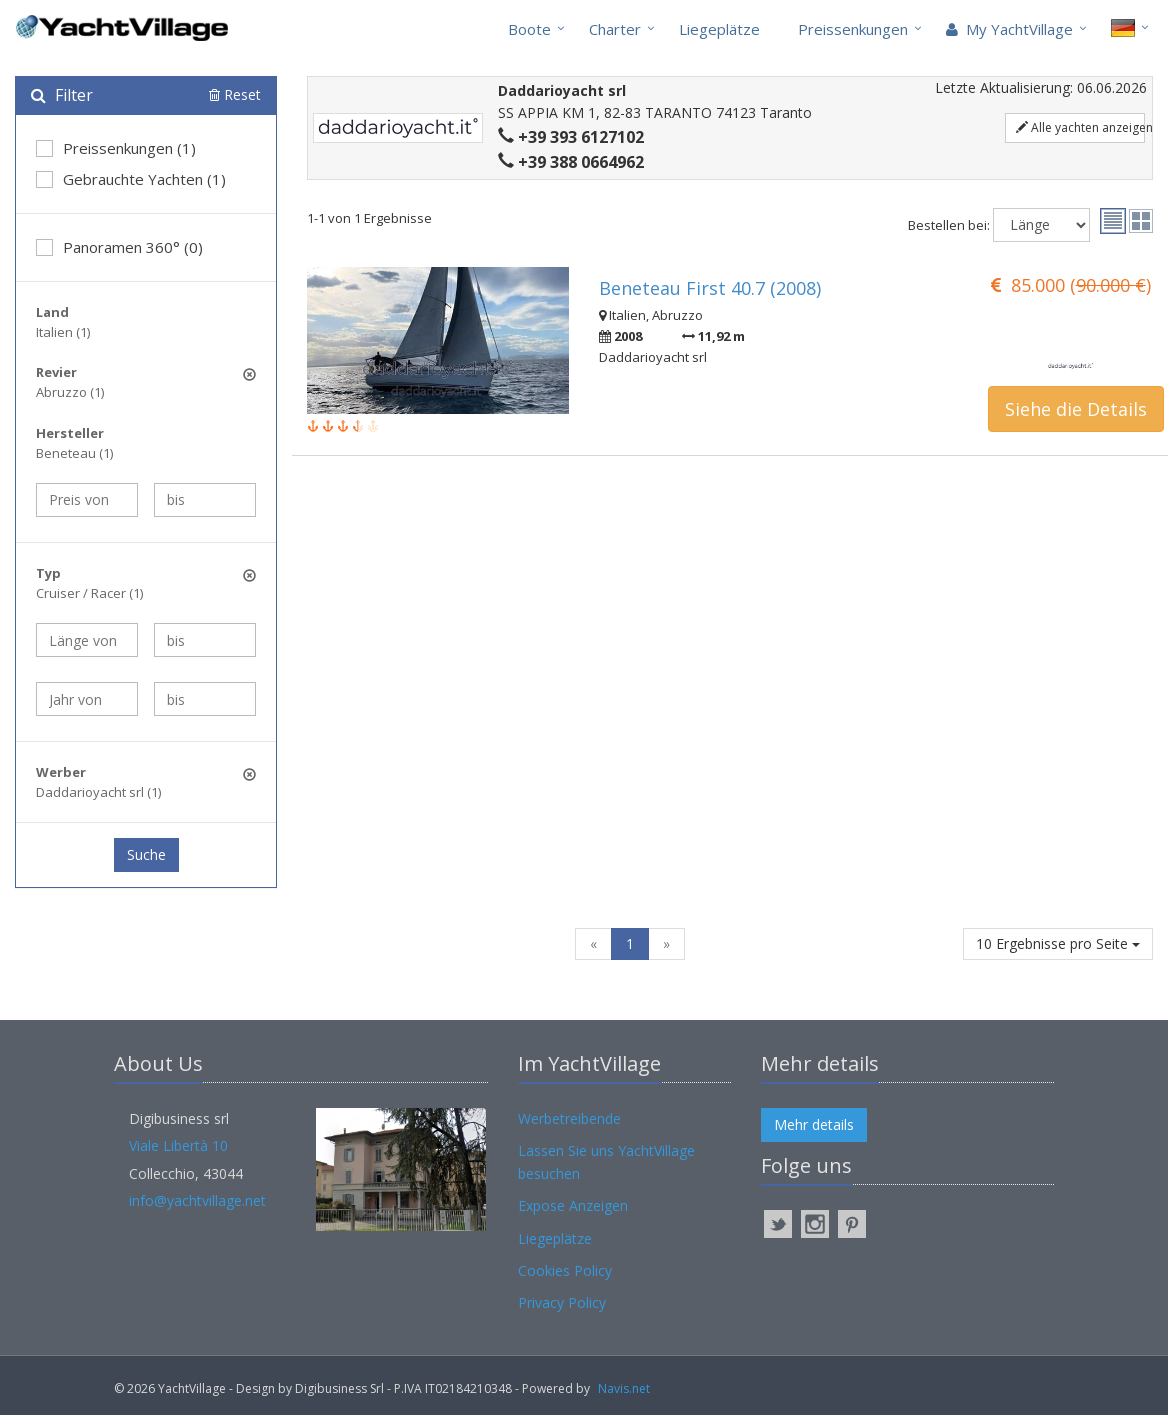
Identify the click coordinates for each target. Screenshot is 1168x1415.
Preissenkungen (853, 29)
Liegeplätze (719, 29)
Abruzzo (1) (70, 392)
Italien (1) (63, 332)
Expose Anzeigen (573, 1205)
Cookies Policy (565, 1270)
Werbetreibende (569, 1118)
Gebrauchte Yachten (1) (131, 179)
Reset (235, 94)
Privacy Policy (562, 1302)
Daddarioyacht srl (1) (98, 792)
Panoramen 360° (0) (119, 247)
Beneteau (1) (74, 453)
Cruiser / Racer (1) (89, 593)
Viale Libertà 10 (178, 1145)
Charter (615, 29)
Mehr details (814, 1124)
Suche (146, 854)
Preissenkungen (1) (116, 148)
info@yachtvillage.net (197, 1200)
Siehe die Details (1076, 409)
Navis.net (624, 1388)
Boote (529, 29)
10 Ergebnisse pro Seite (1058, 943)
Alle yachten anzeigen (1080, 127)
